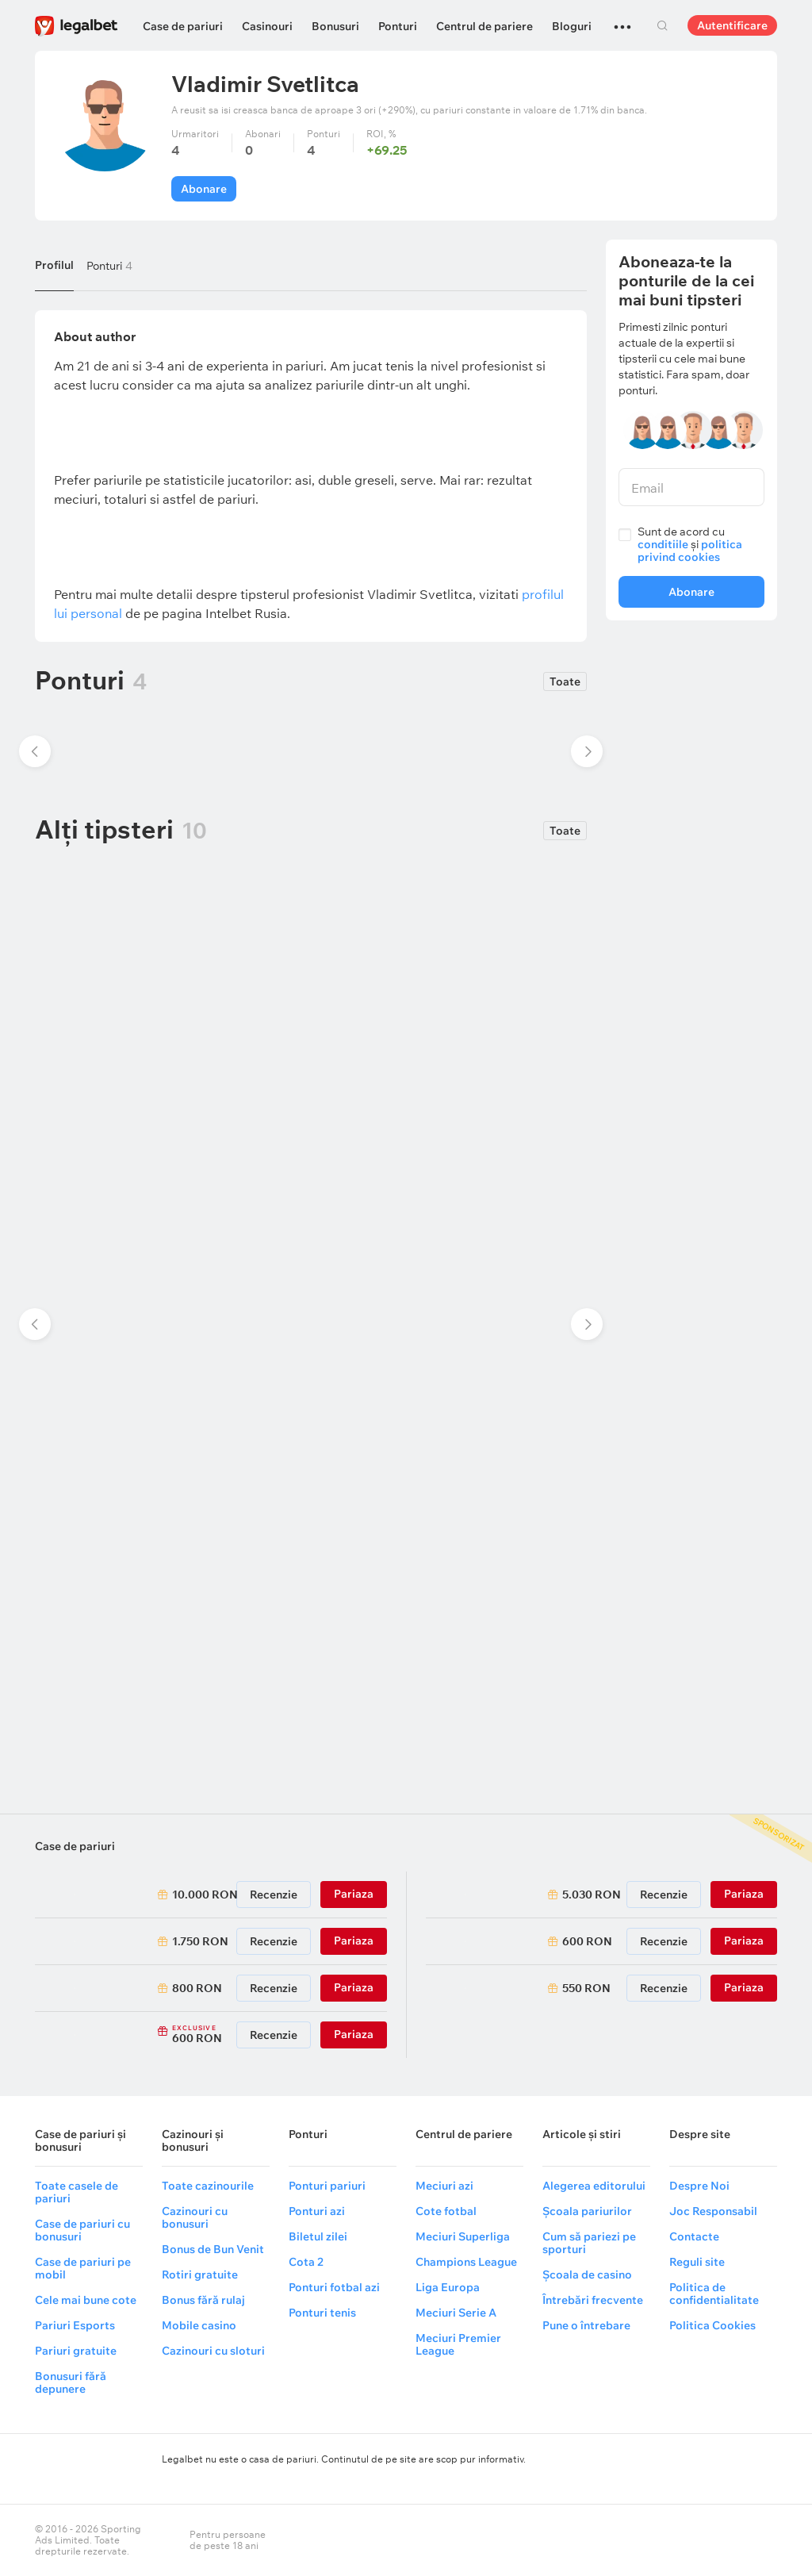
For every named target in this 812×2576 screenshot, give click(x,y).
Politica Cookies (712, 2325)
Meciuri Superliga (463, 2236)
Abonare (204, 189)
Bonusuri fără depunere (70, 2382)
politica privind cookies (690, 550)
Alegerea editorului (593, 2186)
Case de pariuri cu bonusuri (82, 2230)
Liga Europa (448, 2287)
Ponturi (397, 26)
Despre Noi (699, 2186)
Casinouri (267, 26)
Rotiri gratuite (200, 2274)
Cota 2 (306, 2262)
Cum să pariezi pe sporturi (589, 2242)
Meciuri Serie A (456, 2312)
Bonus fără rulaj (203, 2300)
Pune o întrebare (586, 2325)
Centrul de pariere (484, 26)
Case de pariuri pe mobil (83, 2268)
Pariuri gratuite (76, 2351)
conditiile (663, 544)
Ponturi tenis (322, 2312)
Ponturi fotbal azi (334, 2287)
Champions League (466, 2262)
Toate (565, 681)
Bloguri (572, 26)
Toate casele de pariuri (76, 2192)
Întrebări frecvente (592, 2300)
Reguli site (697, 2262)
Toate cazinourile (208, 2186)
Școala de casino (587, 2274)
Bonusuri (335, 26)
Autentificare (732, 25)
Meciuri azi (444, 2186)
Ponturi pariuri (327, 2186)
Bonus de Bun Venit (213, 2249)
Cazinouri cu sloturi (213, 2351)
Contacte (694, 2236)
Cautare (662, 25)
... (622, 19)
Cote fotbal (446, 2211)
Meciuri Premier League (458, 2344)
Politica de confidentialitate (714, 2293)
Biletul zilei (318, 2236)
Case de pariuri (183, 26)
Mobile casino (199, 2325)
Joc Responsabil (713, 2211)
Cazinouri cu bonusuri (195, 2217)
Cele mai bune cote (85, 2300)
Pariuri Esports (75, 2325)
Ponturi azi (317, 2211)
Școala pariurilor (587, 2211)
